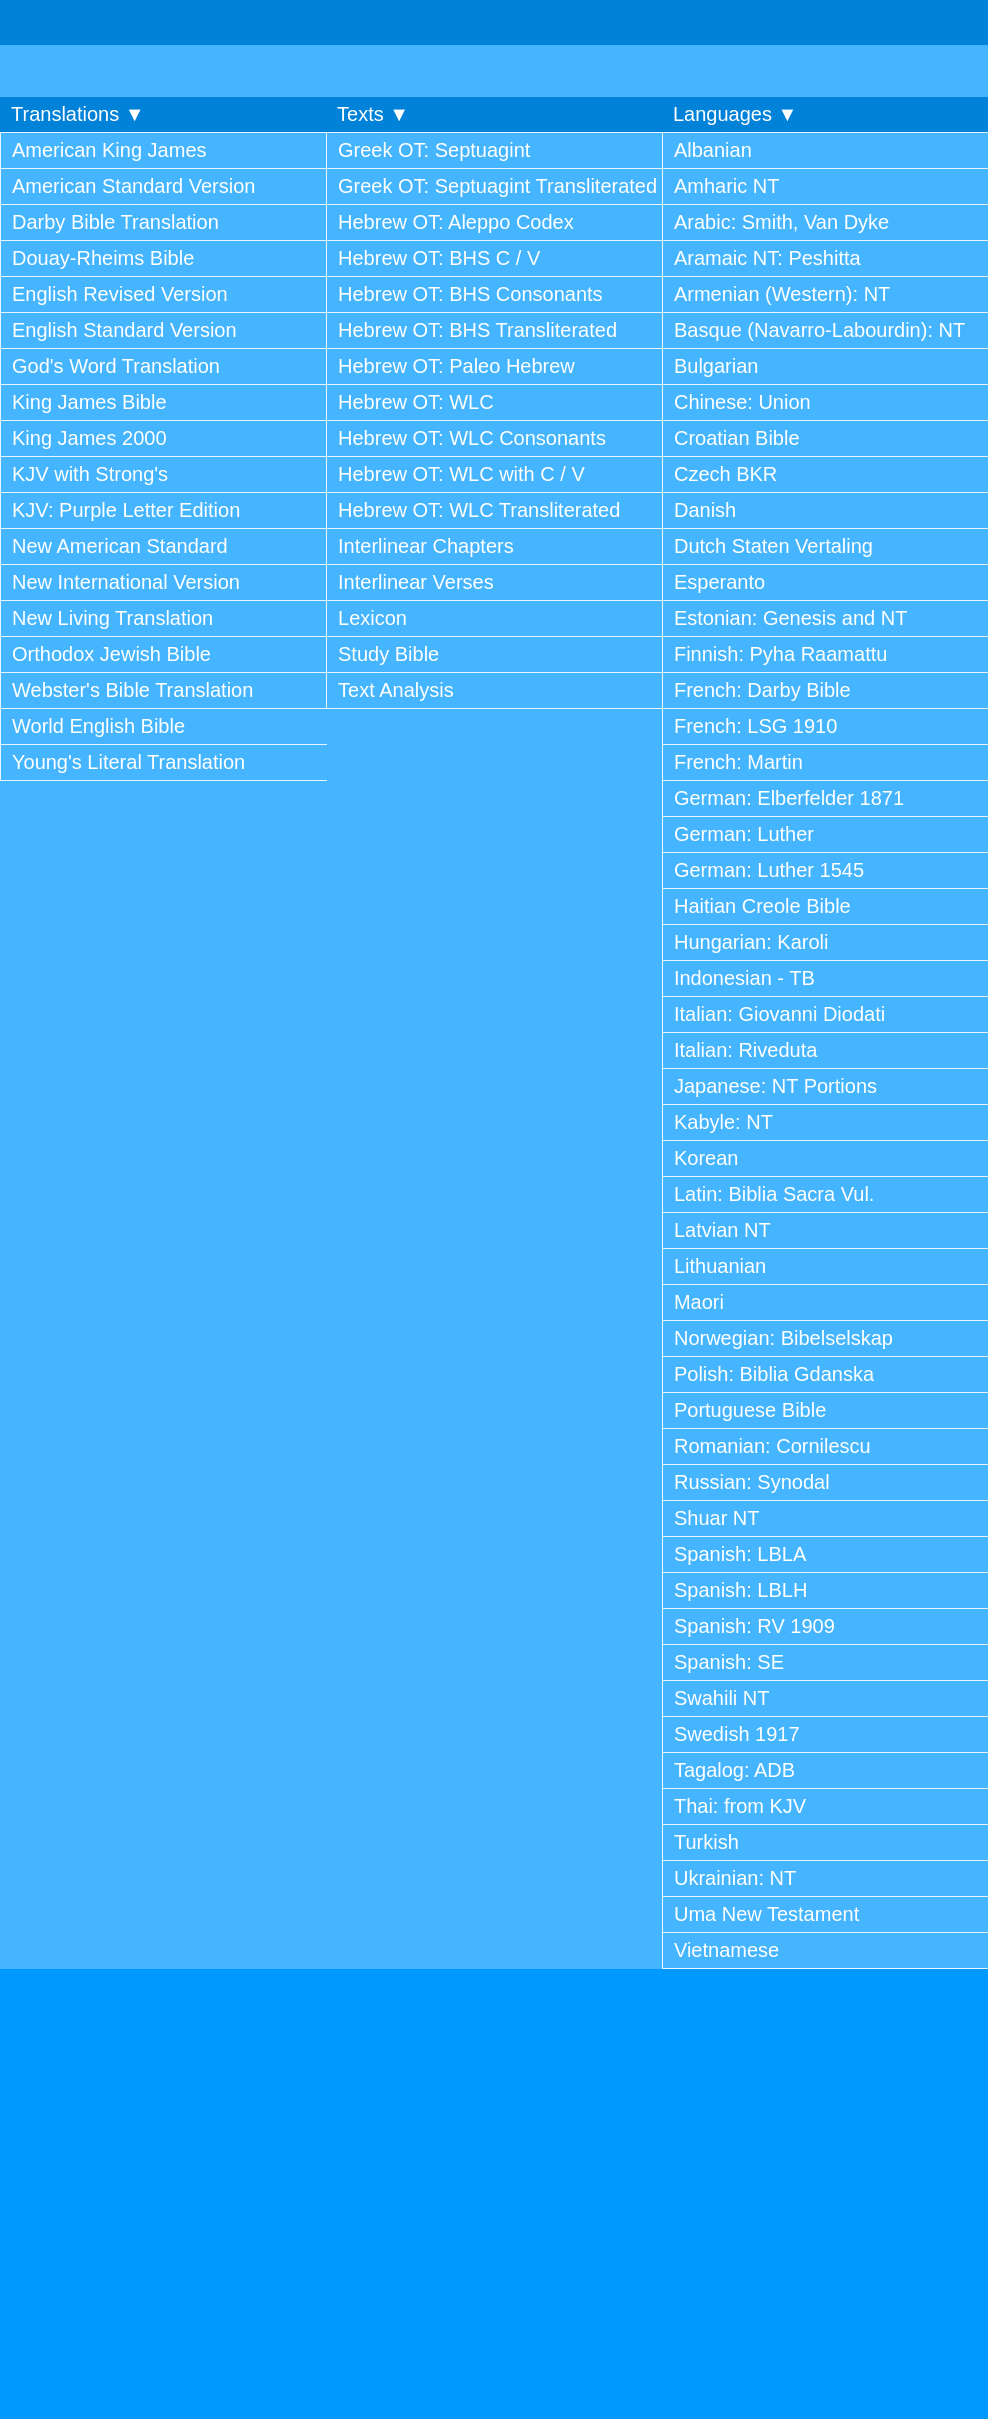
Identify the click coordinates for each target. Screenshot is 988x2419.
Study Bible (388, 654)
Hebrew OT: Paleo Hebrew (456, 366)
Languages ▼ (735, 114)
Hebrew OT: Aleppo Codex (456, 222)
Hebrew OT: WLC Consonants (472, 438)
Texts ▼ (373, 114)
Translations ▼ (78, 114)
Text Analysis (396, 690)
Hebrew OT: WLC (416, 402)
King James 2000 (89, 438)
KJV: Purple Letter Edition (126, 510)
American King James (109, 150)
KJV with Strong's (90, 474)
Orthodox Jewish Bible (111, 654)
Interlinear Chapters (426, 546)
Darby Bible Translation (115, 222)
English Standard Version (124, 330)
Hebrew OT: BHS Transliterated (477, 330)
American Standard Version (133, 186)
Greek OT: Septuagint (434, 150)
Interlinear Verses (416, 582)
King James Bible (89, 402)
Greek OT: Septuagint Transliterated (497, 186)
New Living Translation (112, 618)
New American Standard (120, 546)
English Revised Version (120, 294)
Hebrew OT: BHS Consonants (470, 294)
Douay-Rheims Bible (103, 258)
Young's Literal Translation (128, 762)
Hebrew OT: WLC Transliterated (479, 510)
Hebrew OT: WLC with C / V (461, 474)
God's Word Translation (116, 366)
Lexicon (372, 618)
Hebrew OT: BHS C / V (439, 258)
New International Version (126, 582)
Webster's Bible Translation (132, 690)
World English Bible (98, 726)
